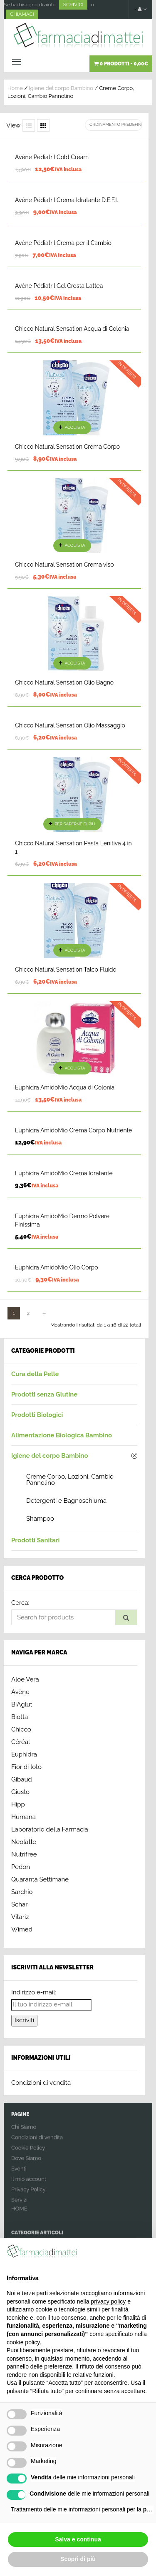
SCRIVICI (73, 4)
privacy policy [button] (108, 2301)
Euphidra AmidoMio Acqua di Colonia (64, 1087)
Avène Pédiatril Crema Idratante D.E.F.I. (66, 200)
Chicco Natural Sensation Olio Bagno (64, 682)
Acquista (74, 427)
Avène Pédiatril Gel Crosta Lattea (59, 285)
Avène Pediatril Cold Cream (52, 157)
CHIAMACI (22, 14)
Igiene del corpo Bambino (61, 88)
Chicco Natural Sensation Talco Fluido (65, 969)
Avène (20, 1692)
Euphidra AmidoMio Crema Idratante (64, 1173)
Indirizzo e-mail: (33, 1992)
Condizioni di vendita (41, 2082)
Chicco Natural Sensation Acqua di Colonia (72, 328)
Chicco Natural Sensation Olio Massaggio (70, 725)
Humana (23, 1817)
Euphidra (24, 1754)
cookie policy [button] (23, 2342)
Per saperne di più (74, 824)
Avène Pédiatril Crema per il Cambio (63, 243)
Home (15, 88)
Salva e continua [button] (78, 2539)
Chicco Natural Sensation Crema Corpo (67, 446)
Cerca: (20, 1603)
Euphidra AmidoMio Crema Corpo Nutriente (73, 1130)
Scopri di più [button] (78, 2559)
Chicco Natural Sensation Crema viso (64, 564)
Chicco (21, 1729)
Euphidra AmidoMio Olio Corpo (56, 1267)
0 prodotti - (121, 64)
